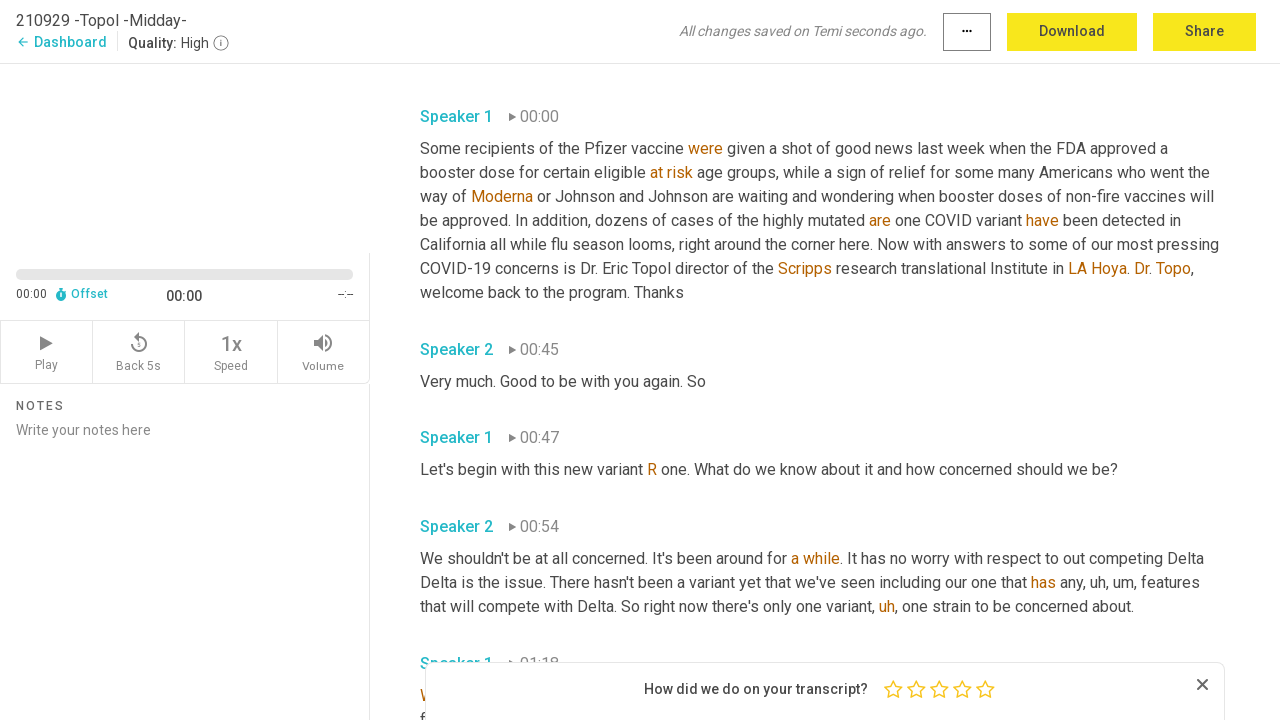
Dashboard (61, 42)
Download (1072, 31)
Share (1204, 31)
